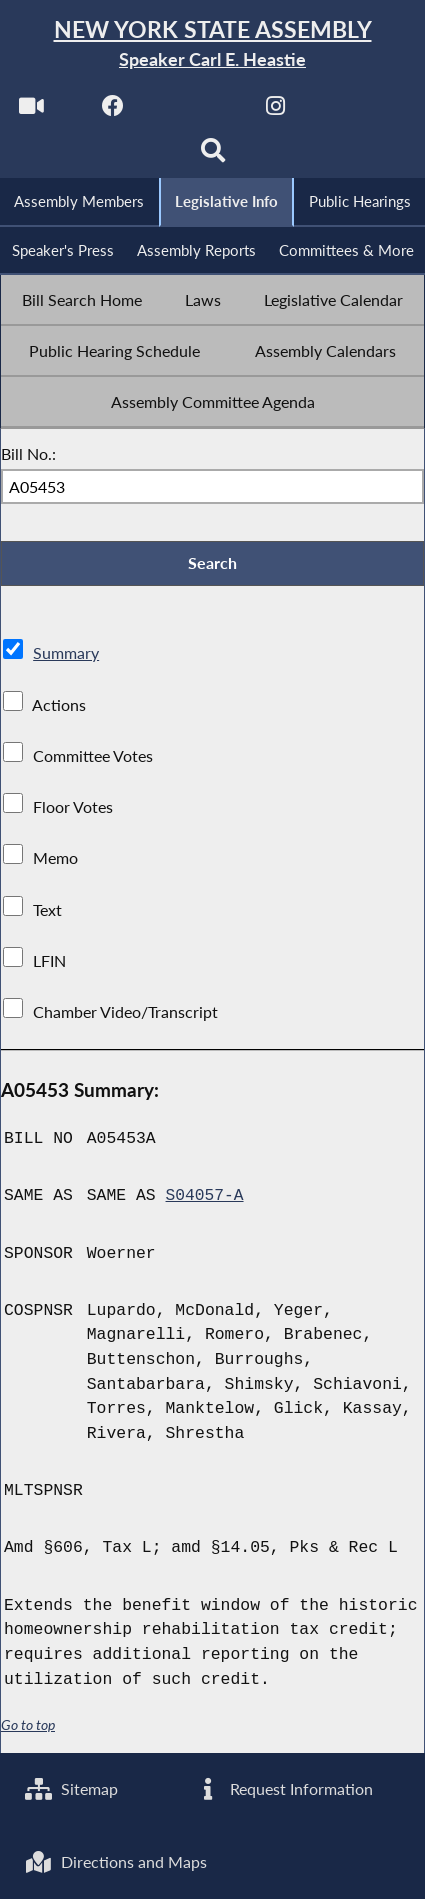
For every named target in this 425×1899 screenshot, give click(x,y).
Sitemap (71, 1787)
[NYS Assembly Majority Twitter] (194, 111)
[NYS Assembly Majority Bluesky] (357, 111)
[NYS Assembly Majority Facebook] (112, 111)
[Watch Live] (30, 111)
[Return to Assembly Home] (212, 44)
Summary (66, 655)
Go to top (28, 1727)
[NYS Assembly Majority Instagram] (275, 111)
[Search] (212, 156)
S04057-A (205, 1198)
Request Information (283, 1787)
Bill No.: (28, 455)
